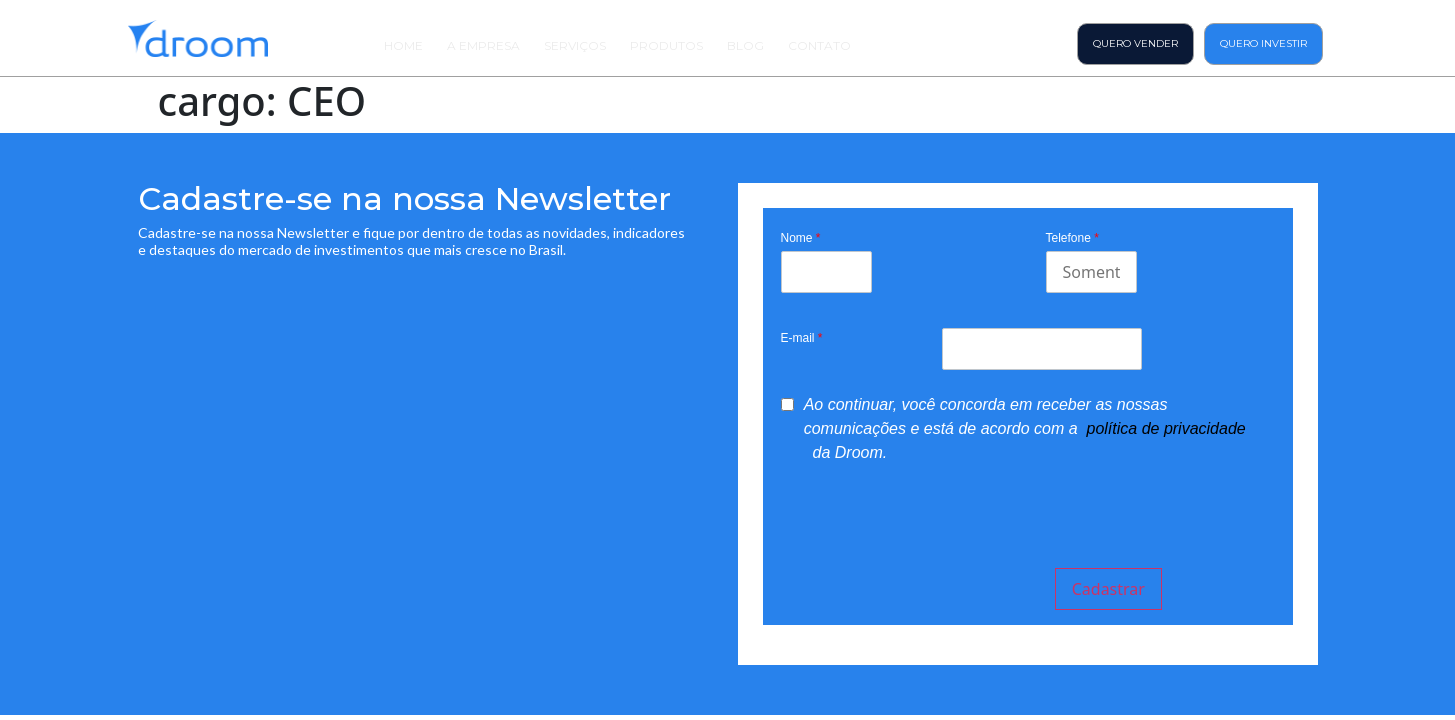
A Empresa (483, 45)
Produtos (666, 45)
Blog (745, 45)
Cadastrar (1108, 589)
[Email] (1041, 349)
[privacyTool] (787, 404)
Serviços (575, 45)
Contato (819, 45)
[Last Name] (826, 272)
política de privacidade (1166, 428)
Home (403, 45)
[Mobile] (1091, 272)
